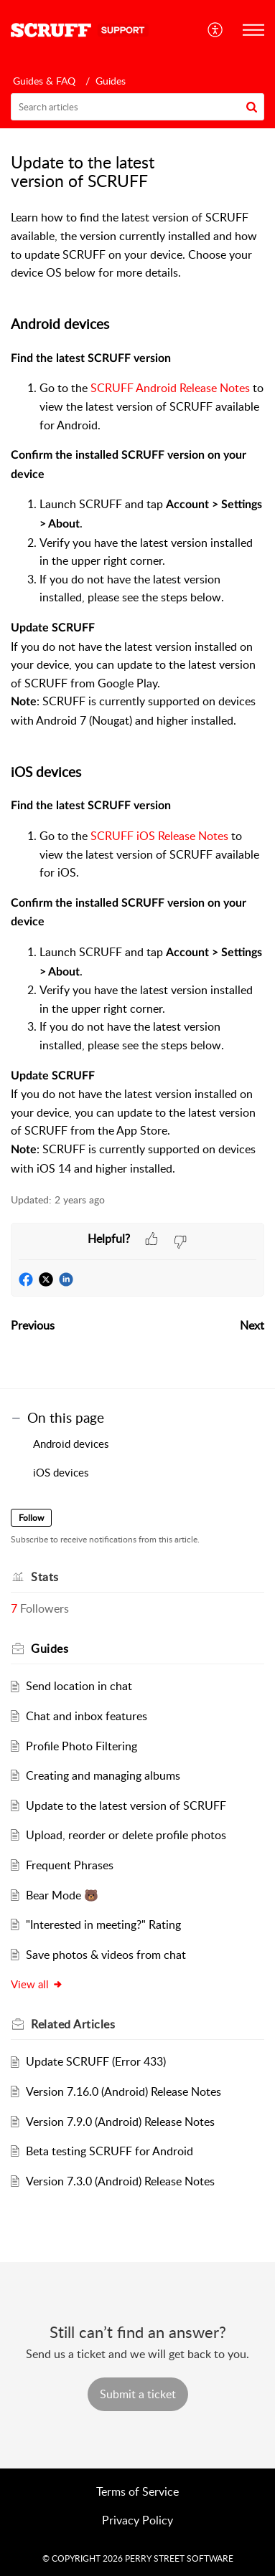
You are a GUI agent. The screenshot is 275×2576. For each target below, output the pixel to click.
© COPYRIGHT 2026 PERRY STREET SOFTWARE (137, 2558)
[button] (216, 30)
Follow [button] (31, 1518)
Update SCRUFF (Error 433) (96, 2061)
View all (37, 1984)
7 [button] (14, 1608)
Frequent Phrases (69, 1865)
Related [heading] (73, 2024)
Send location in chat (79, 1686)
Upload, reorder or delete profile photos (126, 1835)
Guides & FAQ (44, 80)
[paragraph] (137, 693)
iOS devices (62, 1472)
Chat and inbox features (86, 1716)
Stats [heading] (45, 1577)
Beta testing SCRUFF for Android (109, 2151)
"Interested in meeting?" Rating (103, 1924)
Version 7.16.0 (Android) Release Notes (123, 2091)
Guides (110, 80)
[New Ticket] (138, 2394)
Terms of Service (137, 2491)
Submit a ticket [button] (138, 2394)
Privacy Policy (137, 2520)
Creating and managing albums (103, 1775)
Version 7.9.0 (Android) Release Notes (120, 2121)
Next (252, 1325)
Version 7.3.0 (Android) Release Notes (120, 2181)
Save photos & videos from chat (106, 1954)
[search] (137, 106)
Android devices (72, 1443)
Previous (33, 1325)
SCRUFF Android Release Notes (170, 388)
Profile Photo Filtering (81, 1746)
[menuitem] (216, 30)
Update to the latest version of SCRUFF (126, 1805)
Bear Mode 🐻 (62, 1895)
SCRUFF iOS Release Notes (159, 836)
